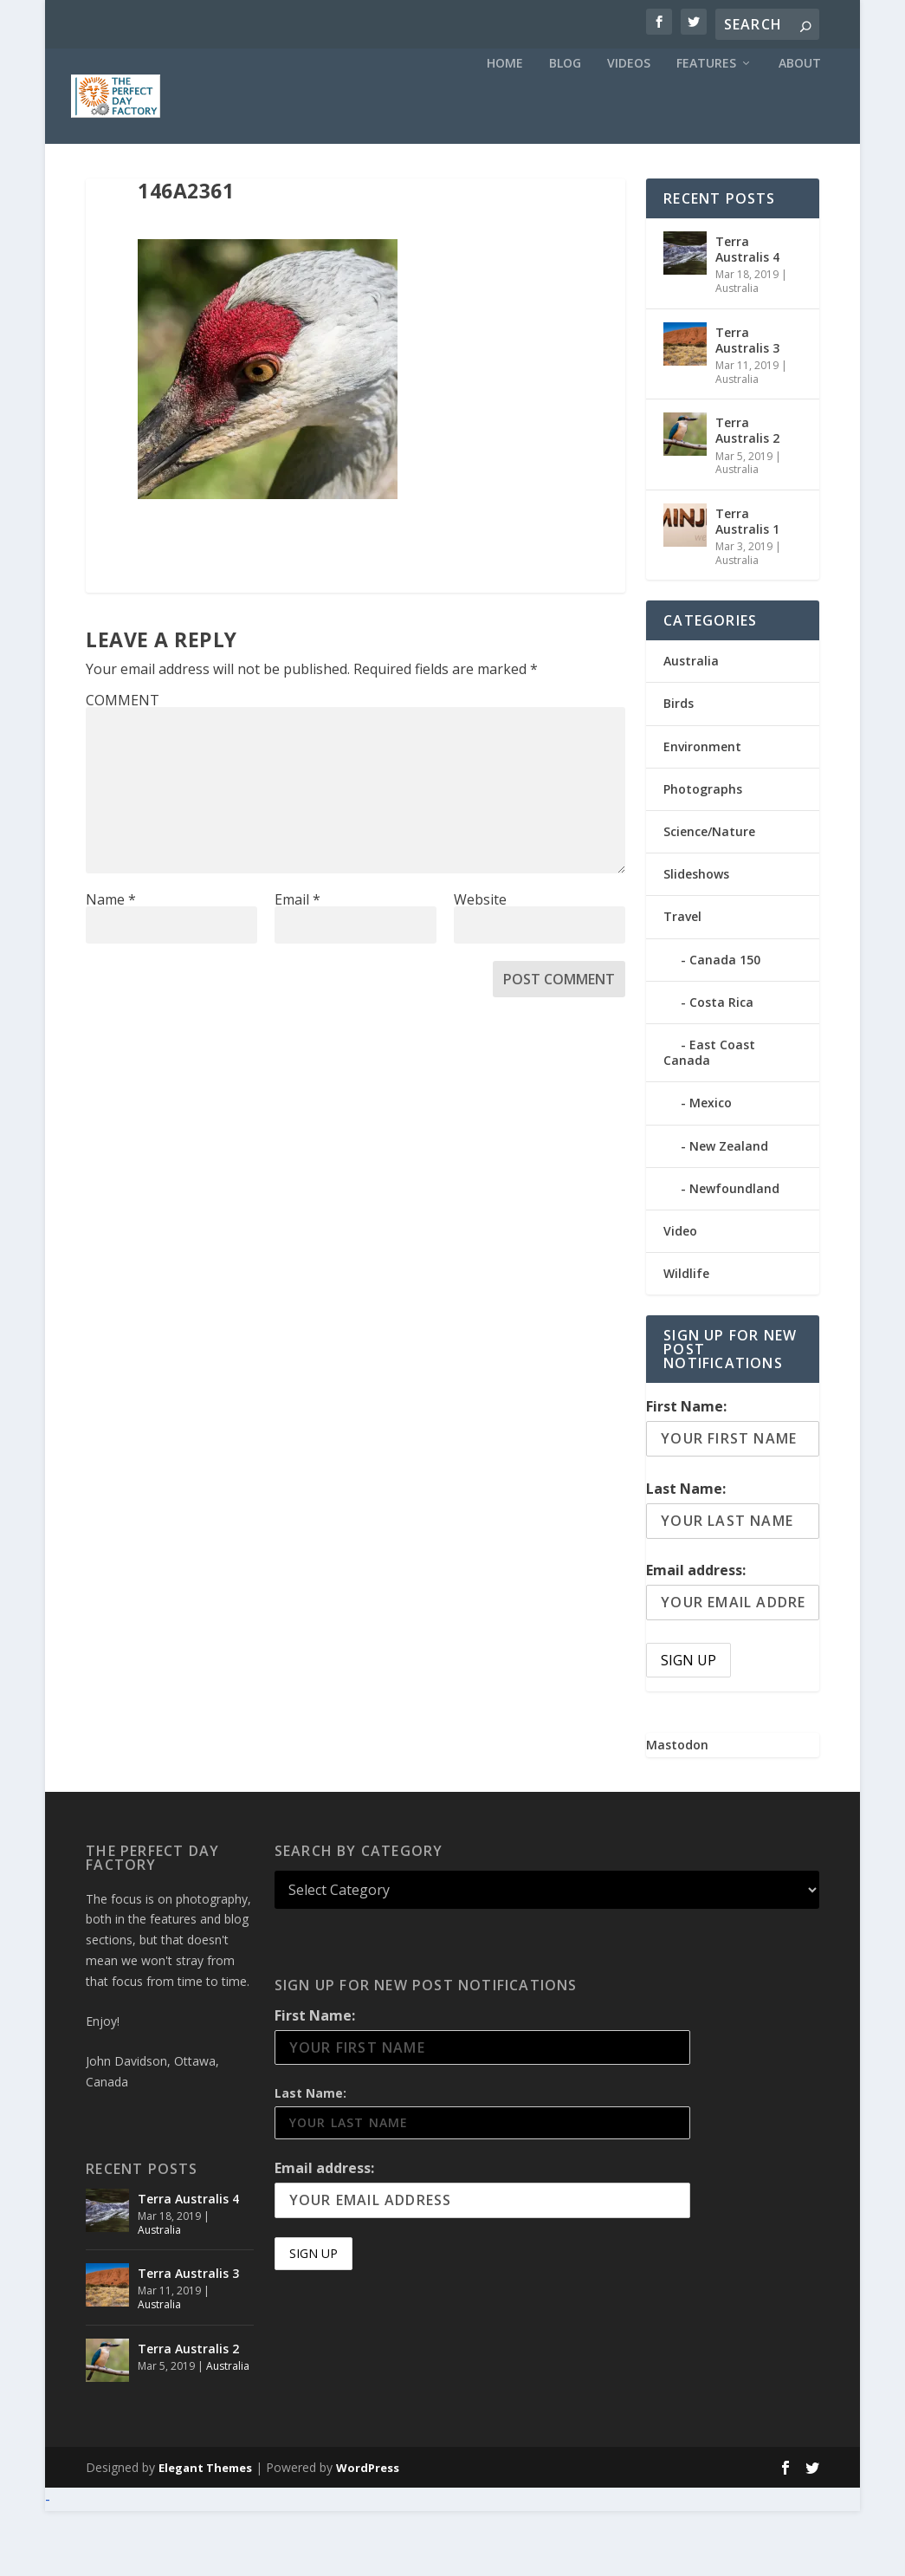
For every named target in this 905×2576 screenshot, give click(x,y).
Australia (737, 353)
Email (297, 964)
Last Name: (686, 1553)
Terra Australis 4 (747, 314)
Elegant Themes (205, 2532)
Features (706, 127)
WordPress (367, 2532)
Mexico (710, 1167)
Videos (628, 127)
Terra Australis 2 (747, 495)
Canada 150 (724, 1024)
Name (111, 964)
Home (505, 127)
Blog (565, 127)
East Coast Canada (709, 1117)
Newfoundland (734, 1253)
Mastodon (677, 1809)
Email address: (696, 1635)
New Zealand (728, 1210)
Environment (702, 811)
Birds (678, 768)
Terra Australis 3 (747, 405)
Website (480, 964)
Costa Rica (721, 1067)
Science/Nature (709, 896)
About (800, 127)
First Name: (686, 1471)
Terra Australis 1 (747, 586)
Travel (682, 981)
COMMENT (122, 765)
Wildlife (686, 1338)
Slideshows (696, 939)
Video (680, 1296)
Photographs (702, 854)
